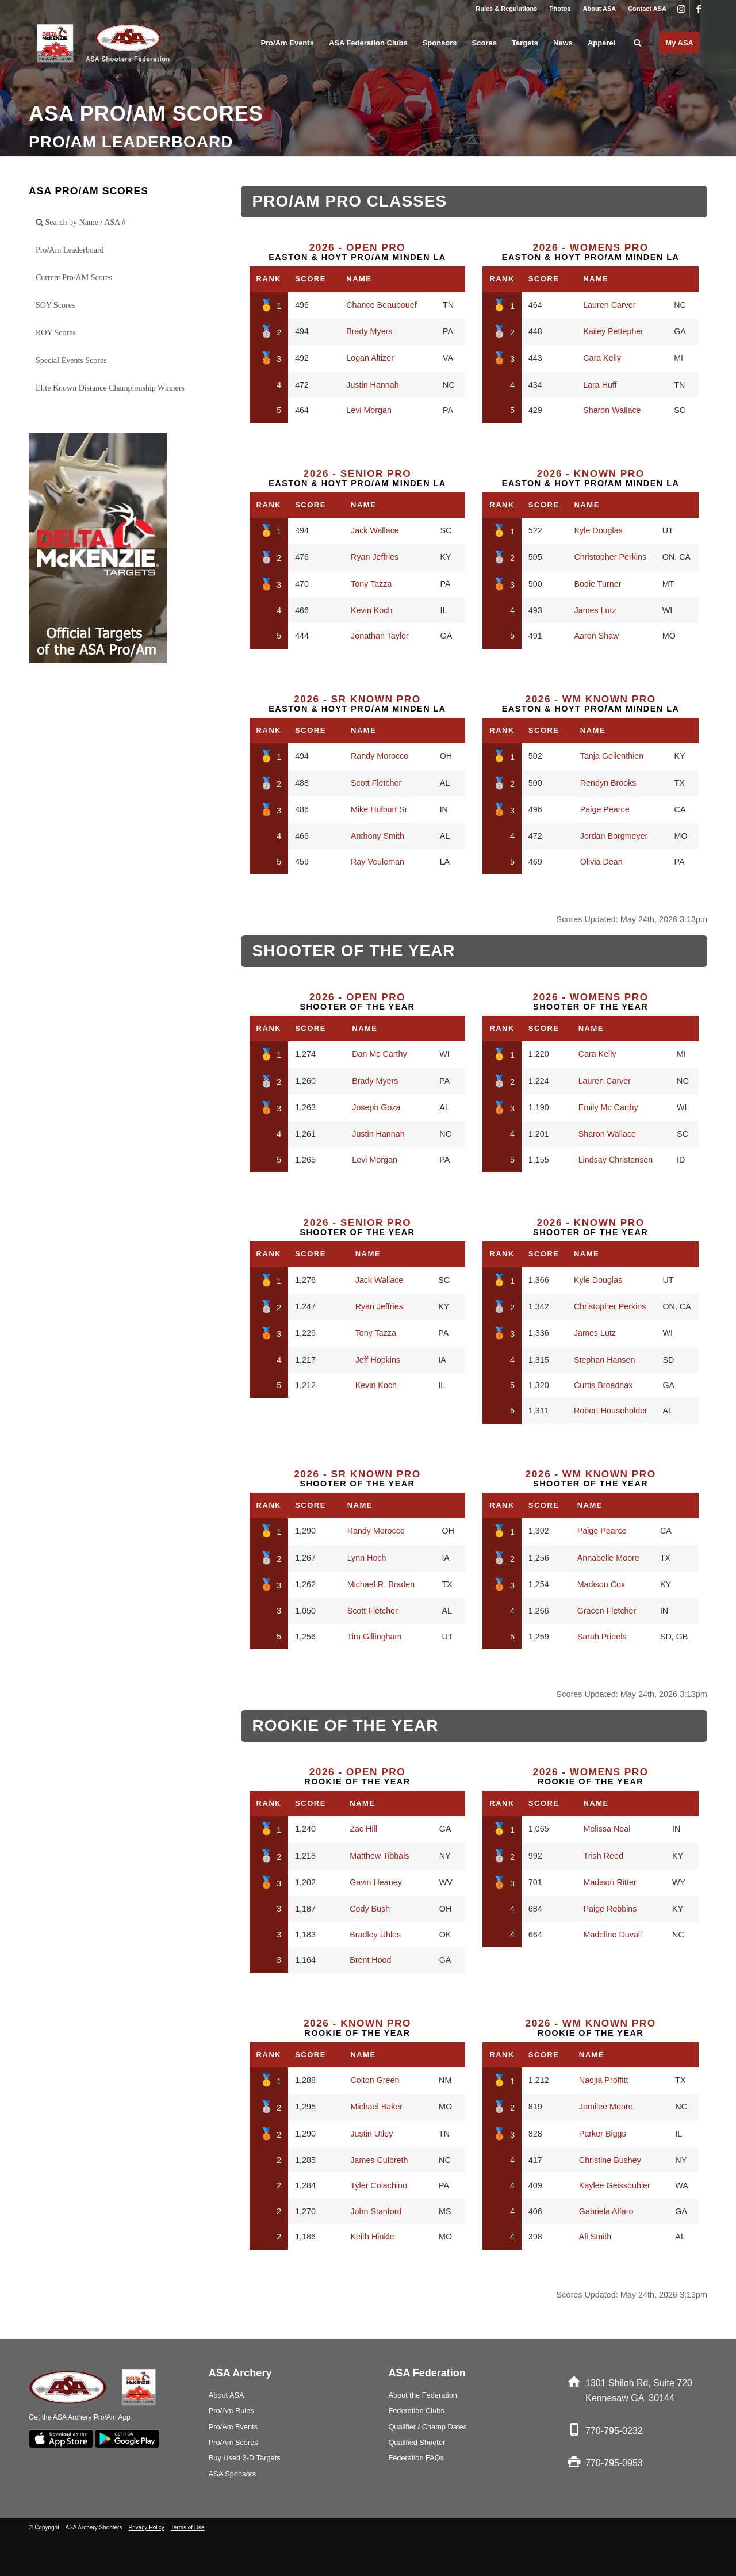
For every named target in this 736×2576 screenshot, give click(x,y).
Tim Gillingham (374, 1636)
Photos (559, 8)
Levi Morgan (369, 410)
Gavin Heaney (376, 1882)
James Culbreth (379, 2160)
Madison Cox (601, 1584)
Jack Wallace (375, 530)
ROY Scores (56, 332)
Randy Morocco (379, 755)
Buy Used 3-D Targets (245, 2457)
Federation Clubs (416, 2410)
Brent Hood (370, 1960)
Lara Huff (600, 384)
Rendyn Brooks (608, 783)
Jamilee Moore (606, 2106)
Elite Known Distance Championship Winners (110, 388)
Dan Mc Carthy (379, 1053)
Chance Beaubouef (381, 304)
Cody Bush (370, 1908)
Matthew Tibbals (379, 1855)
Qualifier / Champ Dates (427, 2426)
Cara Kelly (602, 357)
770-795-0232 (614, 2431)
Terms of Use (188, 2527)
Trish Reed (603, 1855)
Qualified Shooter (416, 2442)
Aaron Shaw (596, 635)
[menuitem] (506, 9)
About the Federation (422, 2395)
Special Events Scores (71, 360)
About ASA (599, 8)
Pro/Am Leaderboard (70, 250)
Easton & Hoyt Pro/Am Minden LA (357, 252)
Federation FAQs (416, 2457)
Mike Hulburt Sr (379, 809)
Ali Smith (595, 2236)
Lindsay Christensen (615, 1159)
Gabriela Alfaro (606, 2211)
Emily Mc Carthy (608, 1107)
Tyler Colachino (378, 2185)
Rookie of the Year (357, 1776)
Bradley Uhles (375, 1934)
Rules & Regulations (506, 8)
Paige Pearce (605, 809)
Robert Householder (610, 1410)
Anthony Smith (377, 835)
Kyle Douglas (598, 530)
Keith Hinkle (372, 2236)
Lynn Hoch (366, 1557)
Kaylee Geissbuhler (614, 2185)
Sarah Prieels (602, 1636)
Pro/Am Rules (231, 2410)
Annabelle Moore (608, 1557)
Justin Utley (371, 2133)
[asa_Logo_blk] (105, 43)
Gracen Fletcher (607, 1610)
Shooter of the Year (357, 1001)
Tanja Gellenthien (611, 755)
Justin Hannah (372, 384)
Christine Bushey (610, 2160)
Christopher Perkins (610, 556)
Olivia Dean (601, 861)
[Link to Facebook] (698, 8)
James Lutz (595, 610)
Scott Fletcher (376, 783)
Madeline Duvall (612, 1934)
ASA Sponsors (232, 2474)
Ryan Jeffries (374, 556)
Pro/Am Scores (233, 2442)
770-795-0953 (614, 2463)
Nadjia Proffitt (603, 2080)
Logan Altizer (370, 357)
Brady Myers (369, 331)
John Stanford (375, 2211)
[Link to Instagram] (681, 8)
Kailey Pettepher (613, 331)
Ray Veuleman (377, 861)
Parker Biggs (602, 2133)
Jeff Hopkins (377, 1360)
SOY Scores (55, 305)
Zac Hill (363, 1828)
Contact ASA (647, 8)
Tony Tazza (371, 583)
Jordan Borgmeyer (614, 835)
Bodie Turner (598, 583)
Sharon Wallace (612, 410)
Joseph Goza (376, 1107)
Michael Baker (376, 2106)
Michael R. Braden (381, 1584)
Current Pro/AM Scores (74, 277)
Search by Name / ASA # (81, 222)
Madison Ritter (609, 1882)
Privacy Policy (146, 2527)
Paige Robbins (610, 1908)
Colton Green (374, 2080)
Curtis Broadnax (603, 1385)
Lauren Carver (609, 304)
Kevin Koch (371, 610)
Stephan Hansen (604, 1360)
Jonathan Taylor (380, 635)
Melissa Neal (606, 1828)
